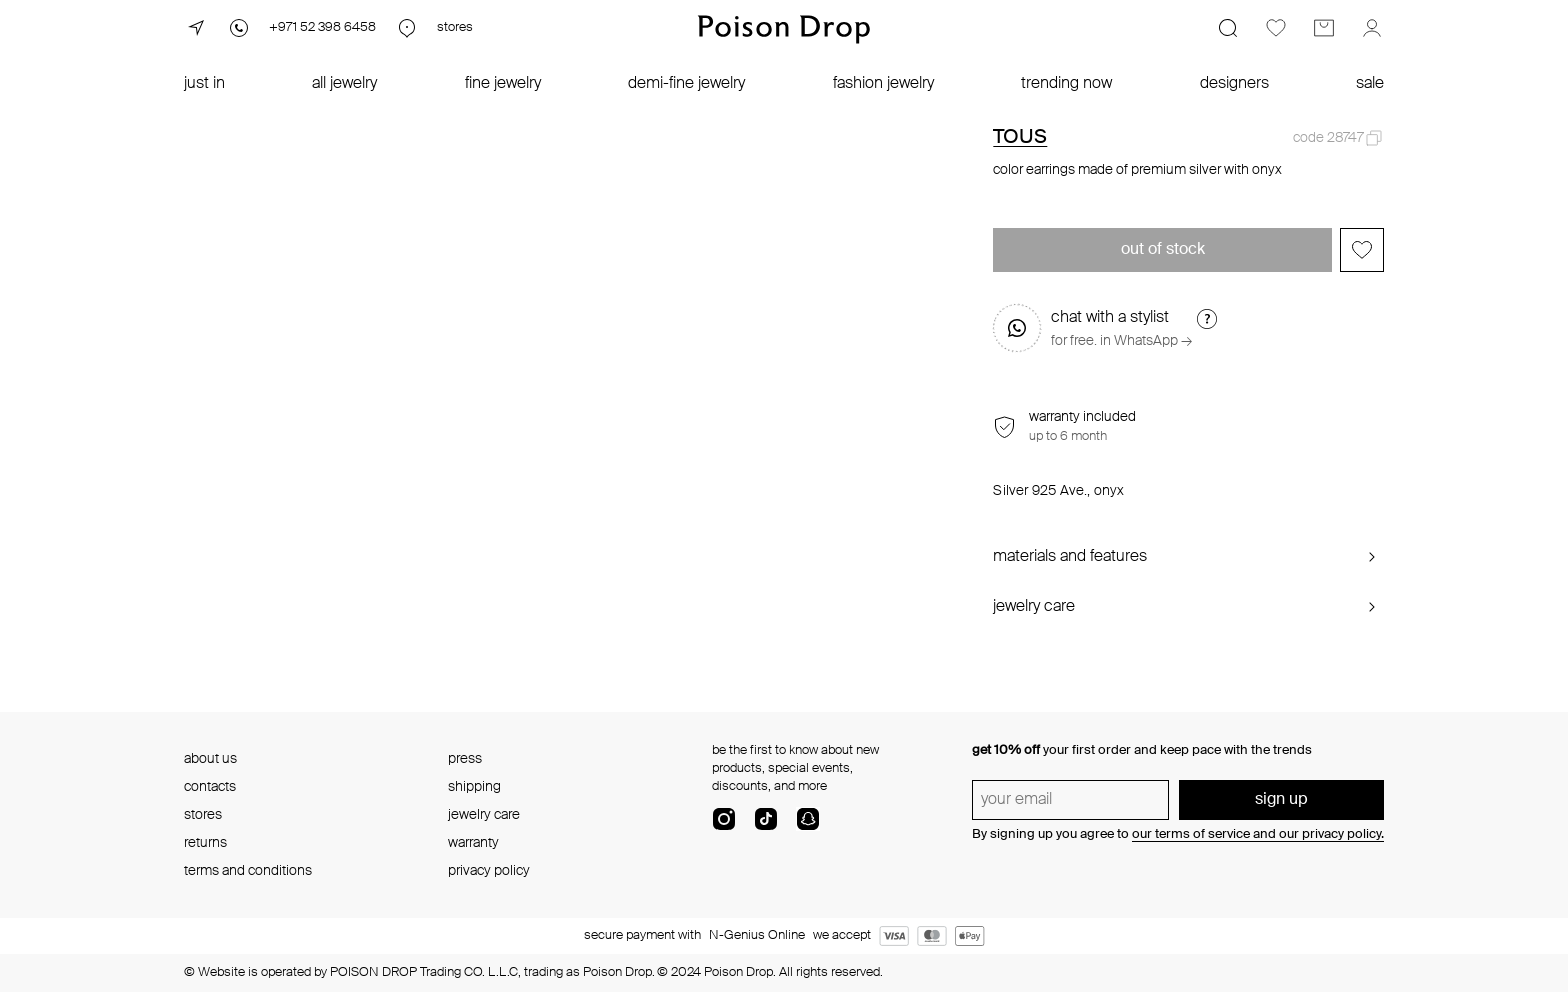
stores (203, 815)
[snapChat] (808, 827)
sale (1370, 84)
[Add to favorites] (1362, 250)
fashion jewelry (883, 84)
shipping (474, 787)
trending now (1066, 84)
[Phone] (301, 28)
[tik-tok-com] (766, 827)
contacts (210, 787)
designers (1234, 84)
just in (204, 84)
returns (205, 843)
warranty (473, 843)
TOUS (1020, 138)
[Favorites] (1276, 28)
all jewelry (344, 84)
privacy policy (489, 871)
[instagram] (724, 827)
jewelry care (484, 815)
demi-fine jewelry (686, 84)
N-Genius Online (757, 935)
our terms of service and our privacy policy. (1258, 834)
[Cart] (1324, 28)
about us (210, 759)
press (465, 759)
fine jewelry (503, 84)
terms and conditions (248, 871)
